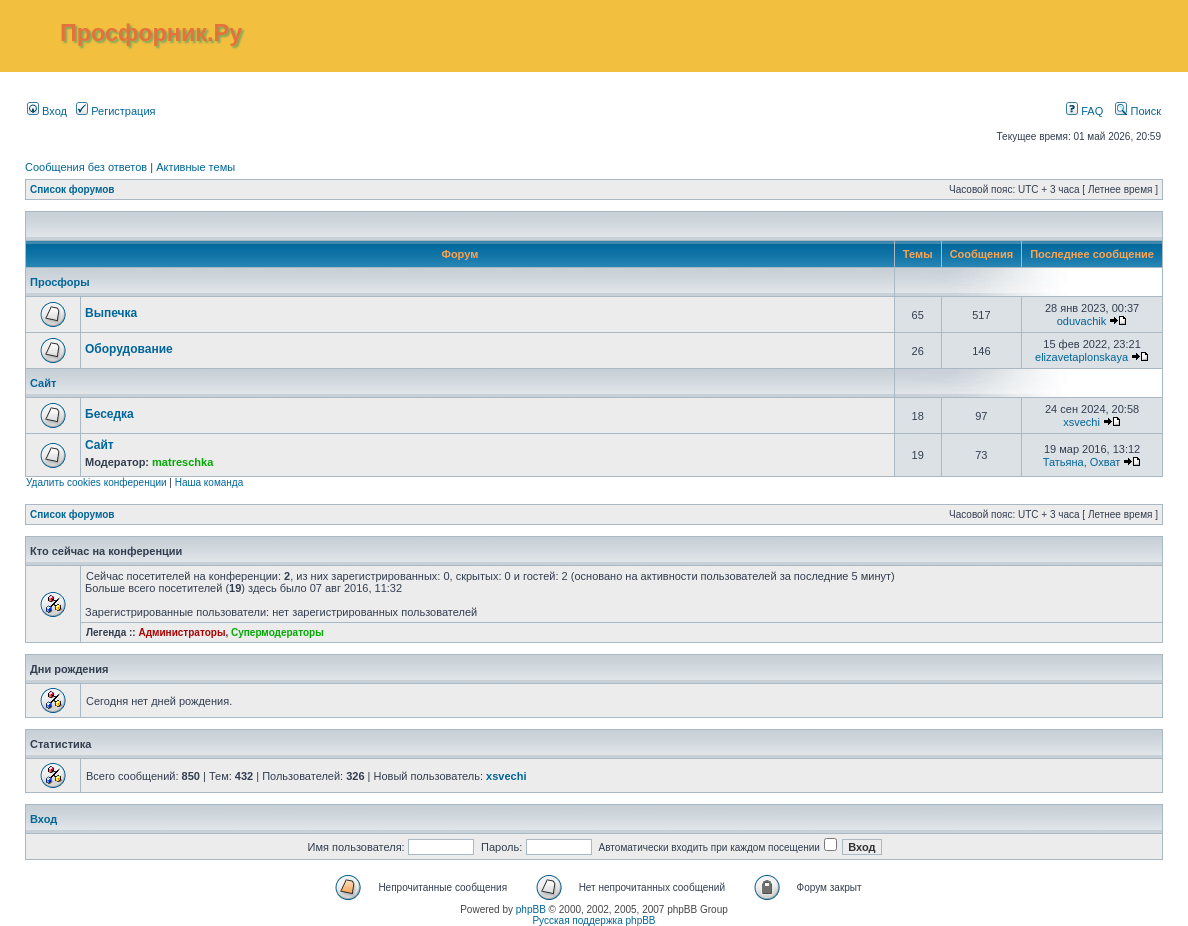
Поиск (1138, 111)
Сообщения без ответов (86, 167)
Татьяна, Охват (1082, 462)
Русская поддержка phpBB (593, 920)
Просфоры (60, 282)
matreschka (182, 462)
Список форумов (72, 189)
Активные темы (195, 167)
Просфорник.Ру (151, 33)
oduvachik (1082, 321)
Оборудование (129, 349)
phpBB (531, 909)
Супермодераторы (277, 632)
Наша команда (209, 482)
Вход (47, 111)
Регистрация (115, 111)
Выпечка (111, 313)
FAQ (1084, 111)
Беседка (109, 414)
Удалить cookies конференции (96, 482)
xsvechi (1081, 422)
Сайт (43, 383)
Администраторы (181, 632)
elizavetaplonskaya (1081, 357)
